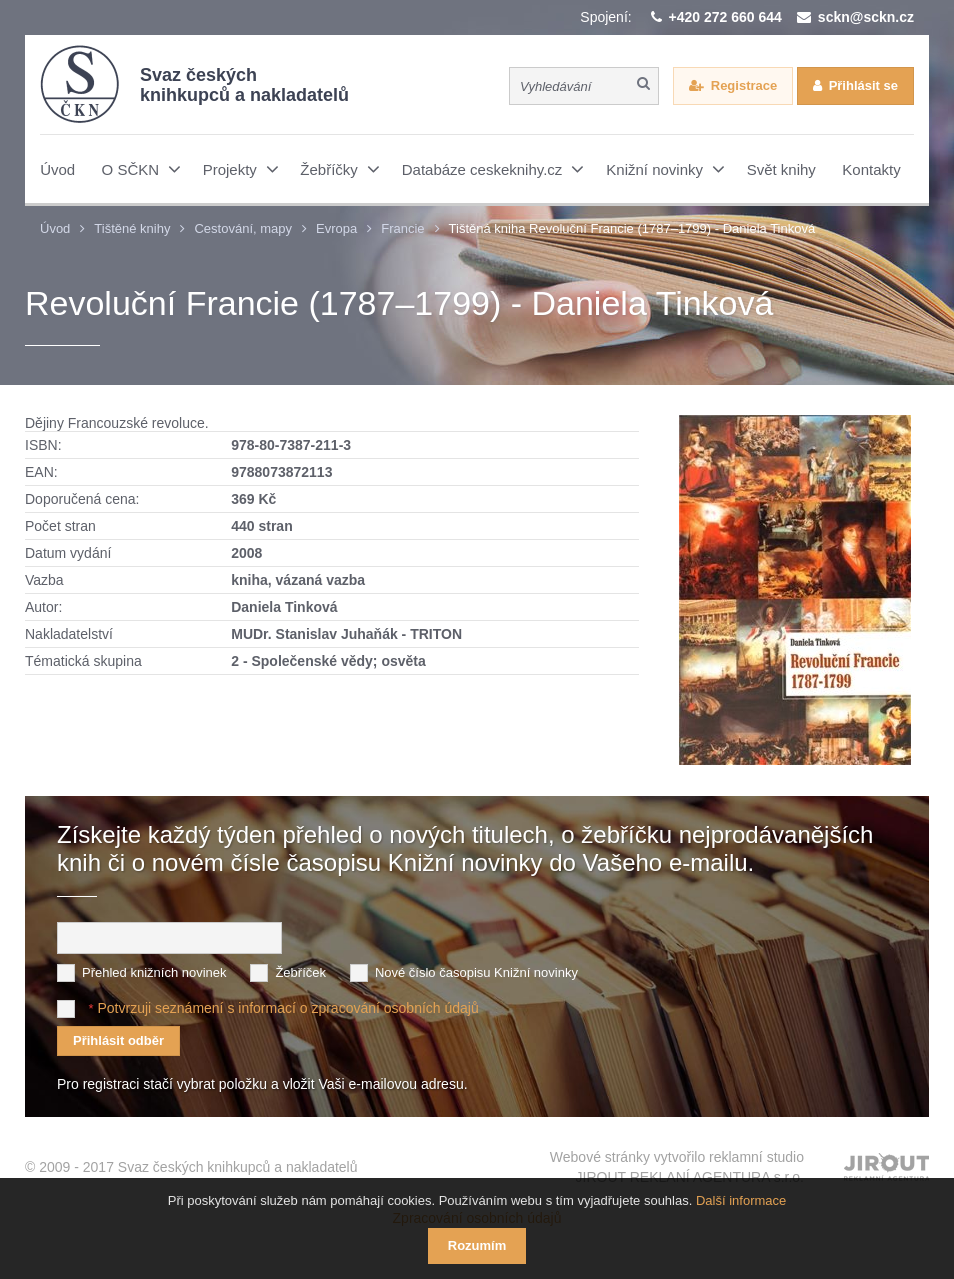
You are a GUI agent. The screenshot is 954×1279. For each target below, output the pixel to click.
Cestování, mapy (243, 228)
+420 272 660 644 (725, 17)
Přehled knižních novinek (154, 972)
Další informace (741, 1200)
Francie (402, 228)
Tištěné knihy (132, 228)
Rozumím (477, 1245)
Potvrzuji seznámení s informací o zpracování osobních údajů (287, 1008)
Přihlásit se (863, 85)
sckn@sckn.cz (866, 17)
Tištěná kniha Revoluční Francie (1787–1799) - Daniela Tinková (632, 228)
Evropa (336, 228)
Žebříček (300, 972)
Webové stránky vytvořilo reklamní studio (677, 1168)
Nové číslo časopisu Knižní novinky (476, 972)
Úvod (55, 228)
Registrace (744, 85)
